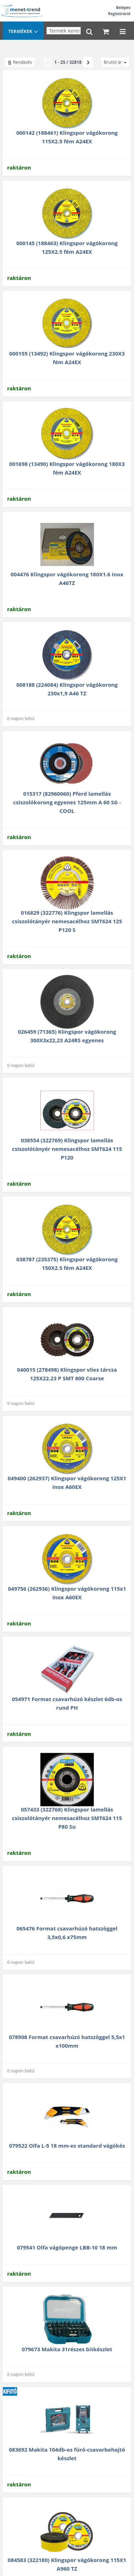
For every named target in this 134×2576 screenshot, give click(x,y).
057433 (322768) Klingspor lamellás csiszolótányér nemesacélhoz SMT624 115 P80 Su (67, 1818)
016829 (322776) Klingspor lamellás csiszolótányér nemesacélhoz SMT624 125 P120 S (67, 921)
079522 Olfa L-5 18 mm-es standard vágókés (67, 2145)
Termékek (23, 31)
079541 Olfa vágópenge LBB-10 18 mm (67, 2247)
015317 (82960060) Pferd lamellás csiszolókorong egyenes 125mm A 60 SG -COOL (67, 802)
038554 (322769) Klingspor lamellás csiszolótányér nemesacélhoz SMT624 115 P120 (67, 1149)
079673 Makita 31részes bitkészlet (67, 2349)
